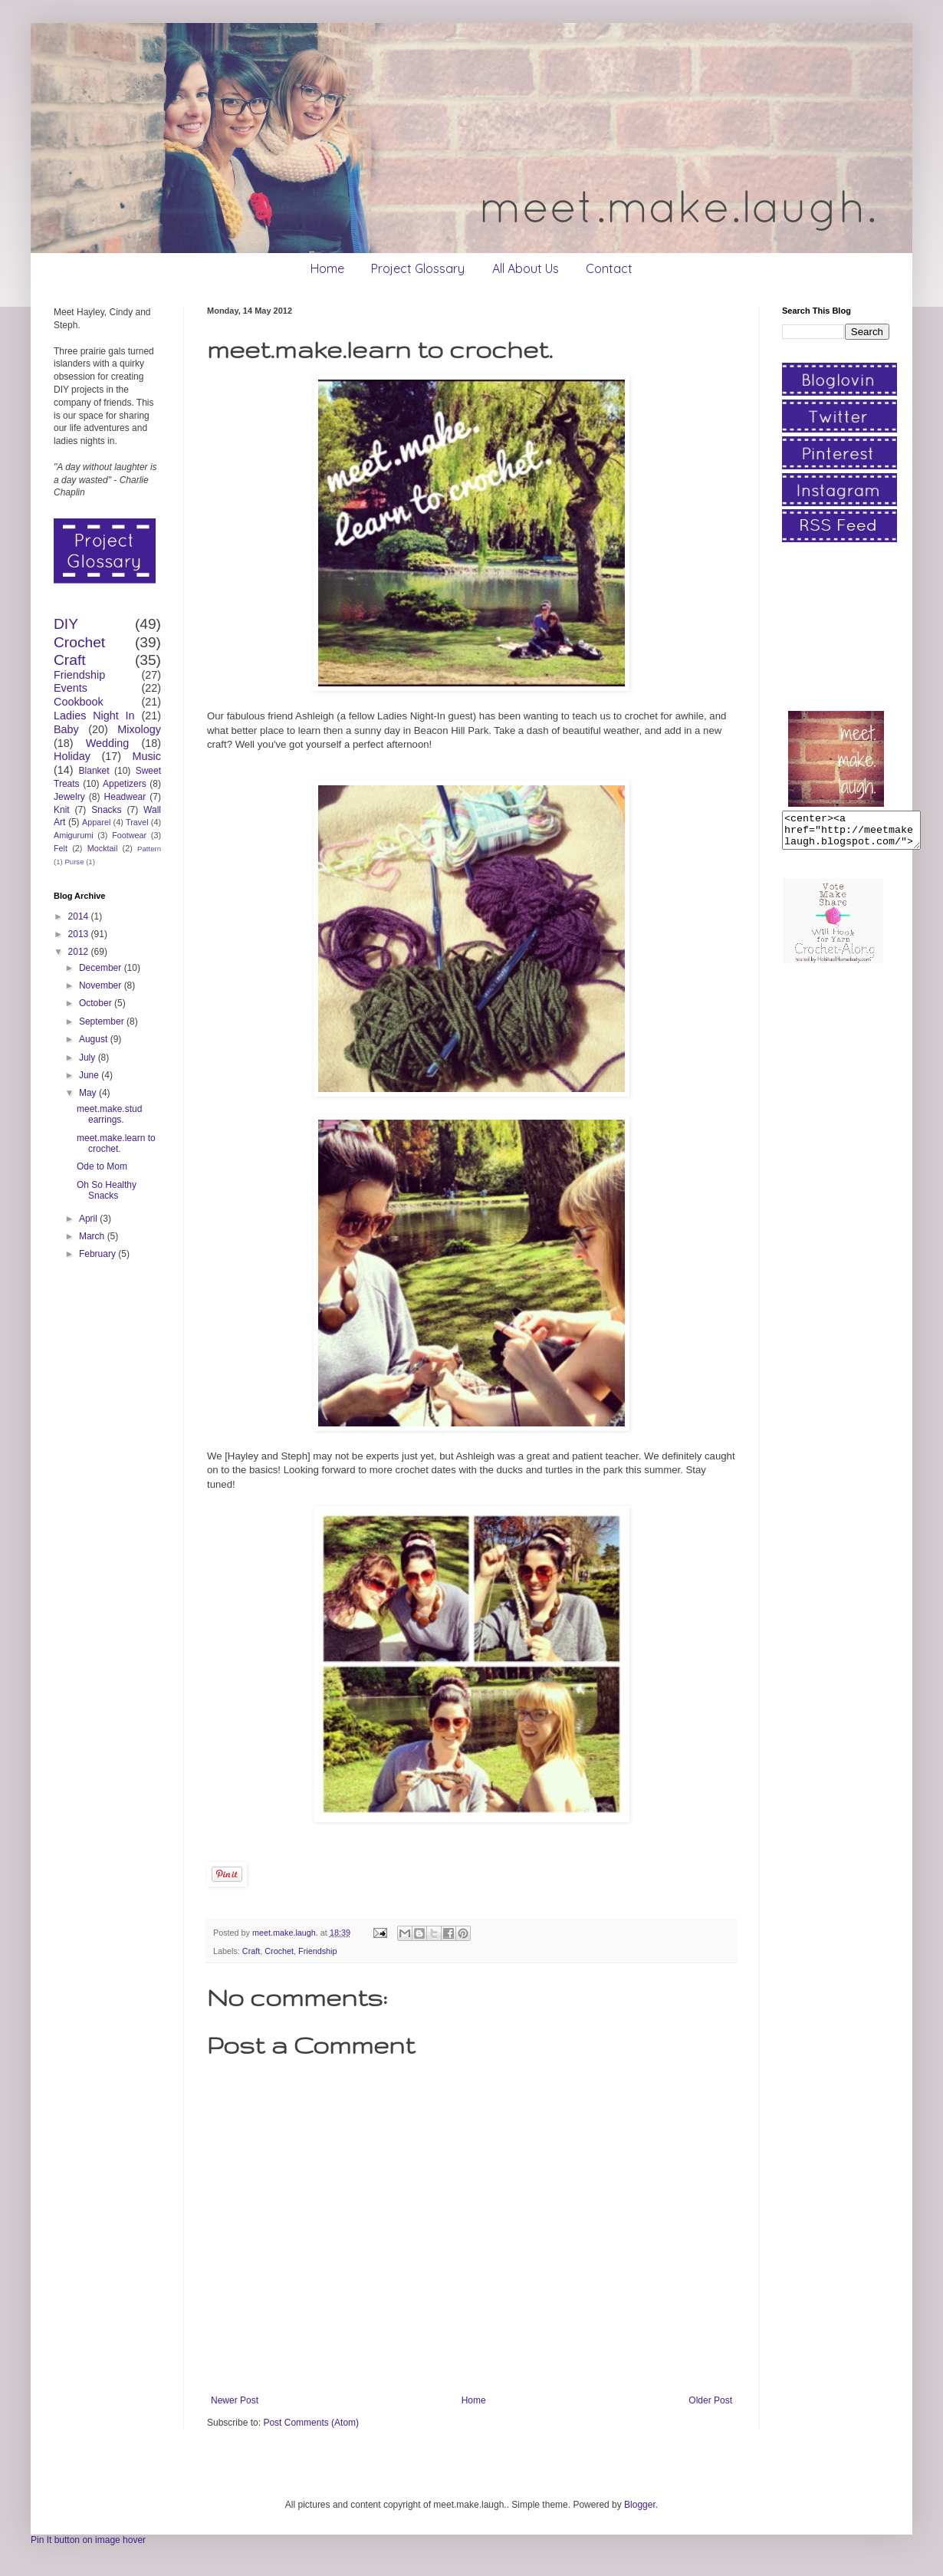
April (89, 1218)
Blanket (94, 770)
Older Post (710, 2400)
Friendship (317, 1951)
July (88, 1057)
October (96, 1003)
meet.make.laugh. (286, 1932)
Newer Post (234, 2400)
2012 (79, 951)
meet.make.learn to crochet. (116, 1143)
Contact (609, 268)
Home (327, 268)
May (89, 1092)
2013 (79, 934)
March (93, 1236)
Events (70, 688)
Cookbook (79, 702)
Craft (251, 1951)
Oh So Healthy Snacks (106, 1190)
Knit (62, 809)
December (101, 967)
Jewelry (69, 796)
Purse (74, 861)
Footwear (129, 835)
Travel (137, 822)
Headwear (125, 796)
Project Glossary (418, 268)
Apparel (96, 822)
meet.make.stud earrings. (109, 1114)
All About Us (525, 268)
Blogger (640, 2504)
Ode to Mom (102, 1166)
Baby (66, 729)
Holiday (72, 756)
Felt (60, 848)
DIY (66, 624)
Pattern (149, 848)
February (98, 1254)
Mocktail (102, 848)
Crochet (279, 1951)
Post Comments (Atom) (311, 2422)
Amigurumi (74, 835)
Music (146, 756)
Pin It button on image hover (88, 2540)
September (103, 1021)
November (101, 985)
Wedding (108, 743)
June (90, 1075)
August (94, 1039)
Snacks (106, 809)
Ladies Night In (94, 715)
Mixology (139, 729)
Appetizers (124, 783)
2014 (79, 916)
